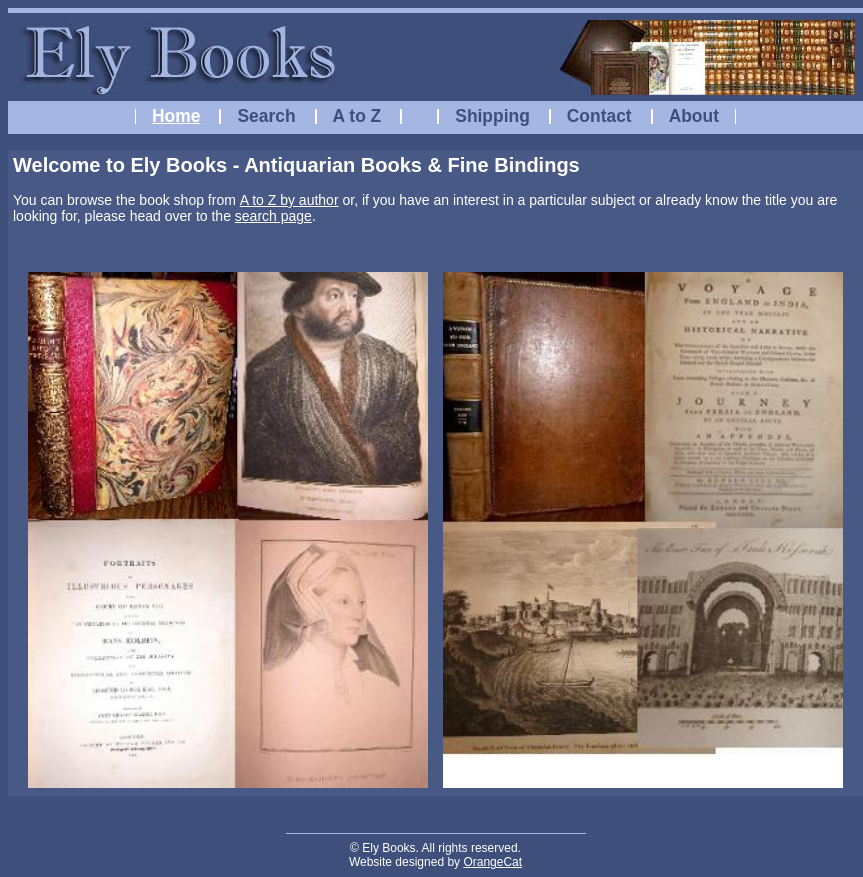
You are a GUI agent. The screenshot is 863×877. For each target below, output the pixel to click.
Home (176, 116)
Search (266, 116)
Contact (599, 116)
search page (273, 216)
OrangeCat (492, 862)
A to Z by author (289, 200)
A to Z (357, 116)
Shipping (492, 116)
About (694, 116)
